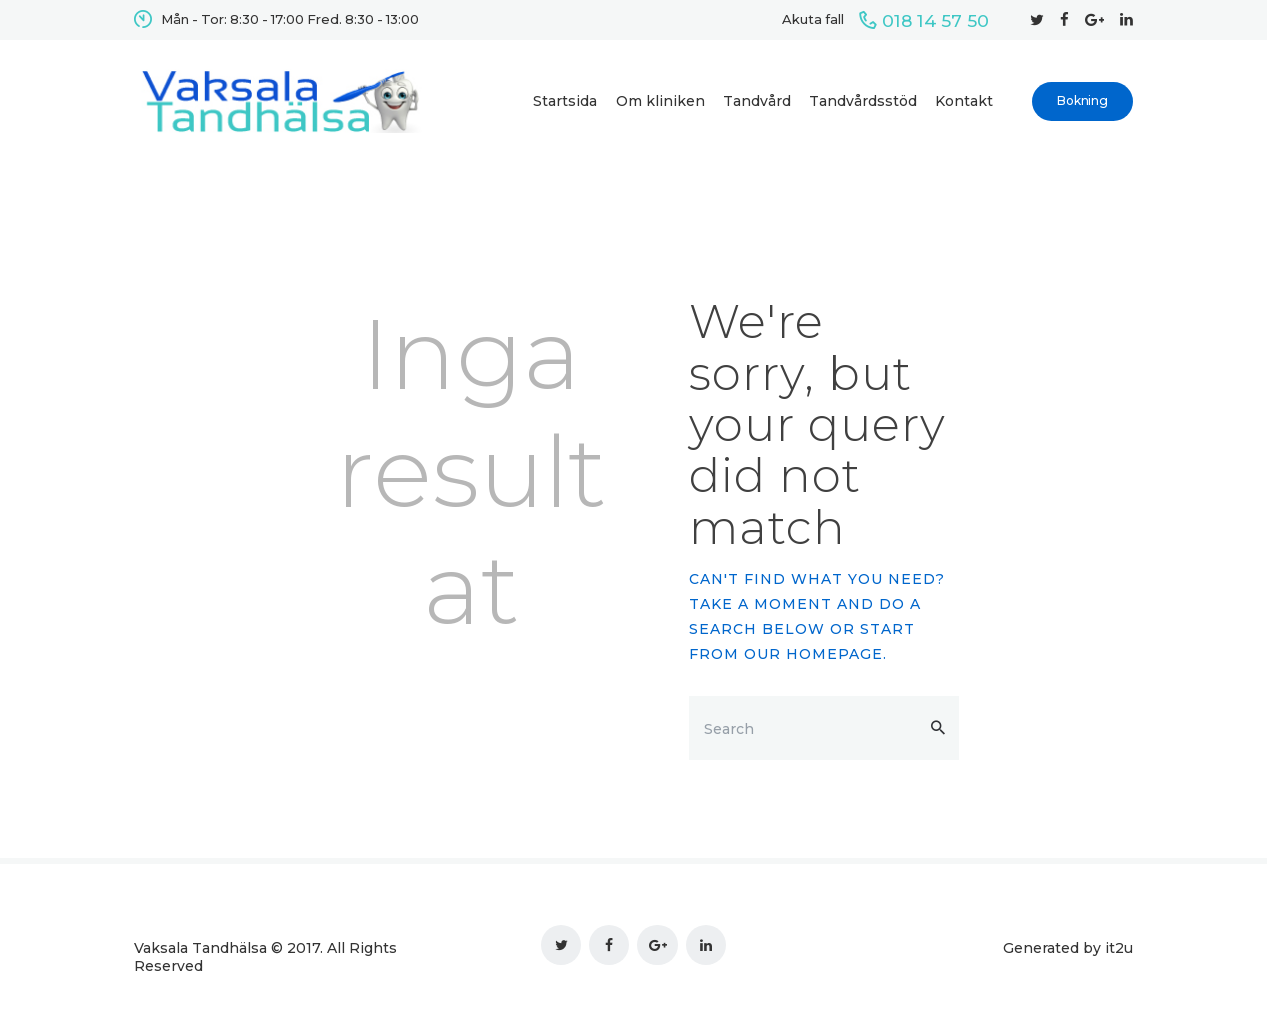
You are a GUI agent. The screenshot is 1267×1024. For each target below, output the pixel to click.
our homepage (813, 654)
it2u (1119, 948)
